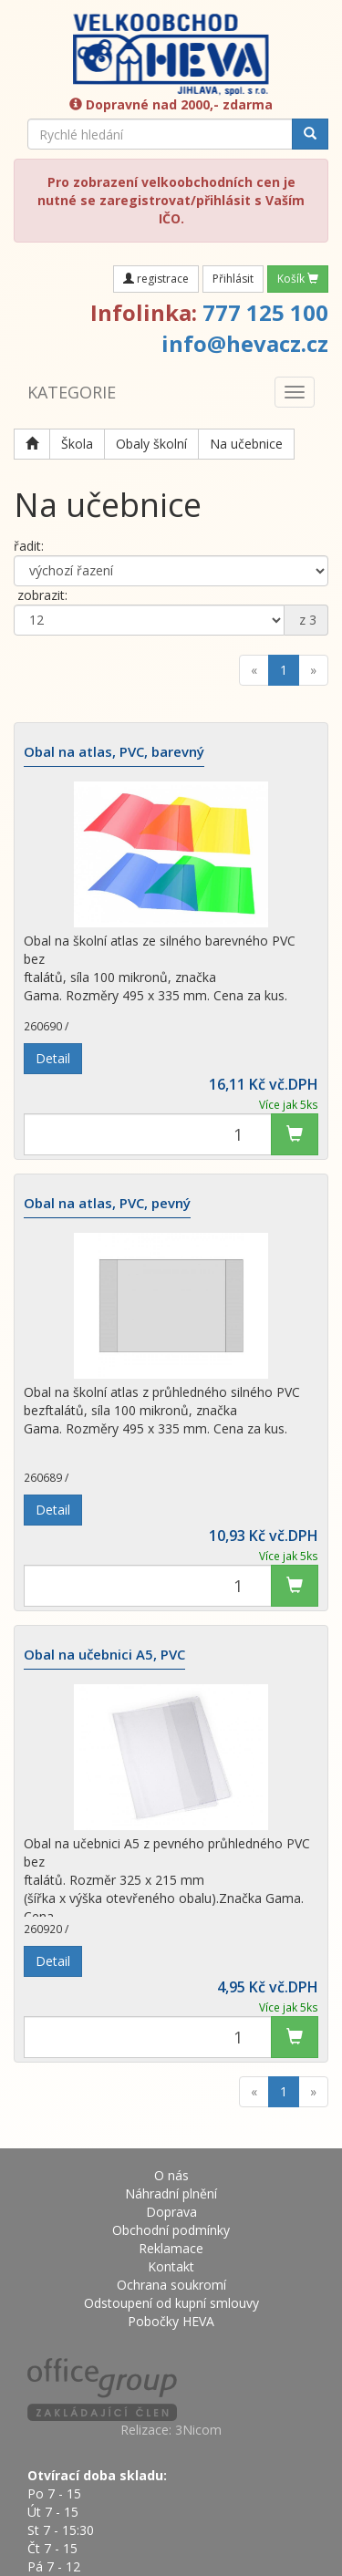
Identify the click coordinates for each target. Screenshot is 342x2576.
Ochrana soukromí (171, 2284)
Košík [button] (297, 278)
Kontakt (171, 2266)
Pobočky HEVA (171, 2321)
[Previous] (254, 670)
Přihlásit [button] (233, 278)
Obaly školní (151, 443)
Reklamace (171, 2248)
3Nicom (198, 2429)
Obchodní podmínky (171, 2230)
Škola (77, 443)
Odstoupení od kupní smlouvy (171, 2303)
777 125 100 (265, 312)
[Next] (313, 670)
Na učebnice (246, 443)
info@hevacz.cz (244, 343)
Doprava (171, 2211)
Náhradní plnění (171, 2193)
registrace (156, 278)
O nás (171, 2175)
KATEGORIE (71, 392)
